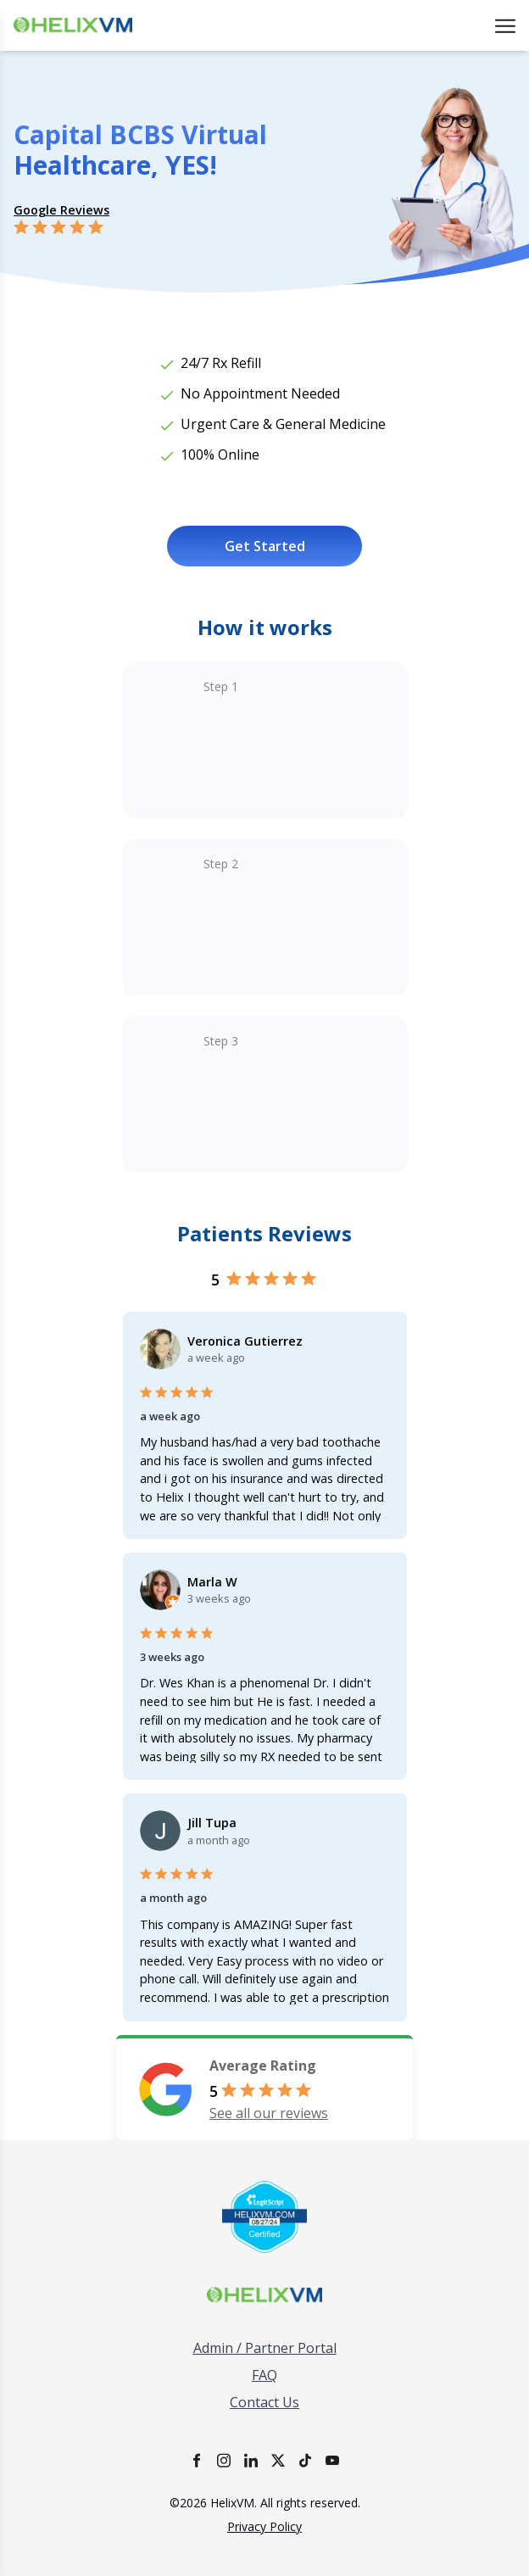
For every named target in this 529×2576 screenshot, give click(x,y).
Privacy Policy (264, 2526)
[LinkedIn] (250, 2460)
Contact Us (264, 2402)
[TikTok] (305, 2460)
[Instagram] (223, 2460)
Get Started (265, 546)
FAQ (264, 2375)
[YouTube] (332, 2460)
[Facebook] (196, 2460)
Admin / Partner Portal (265, 2348)
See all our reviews (268, 2113)
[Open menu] (505, 26)
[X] (278, 2460)
